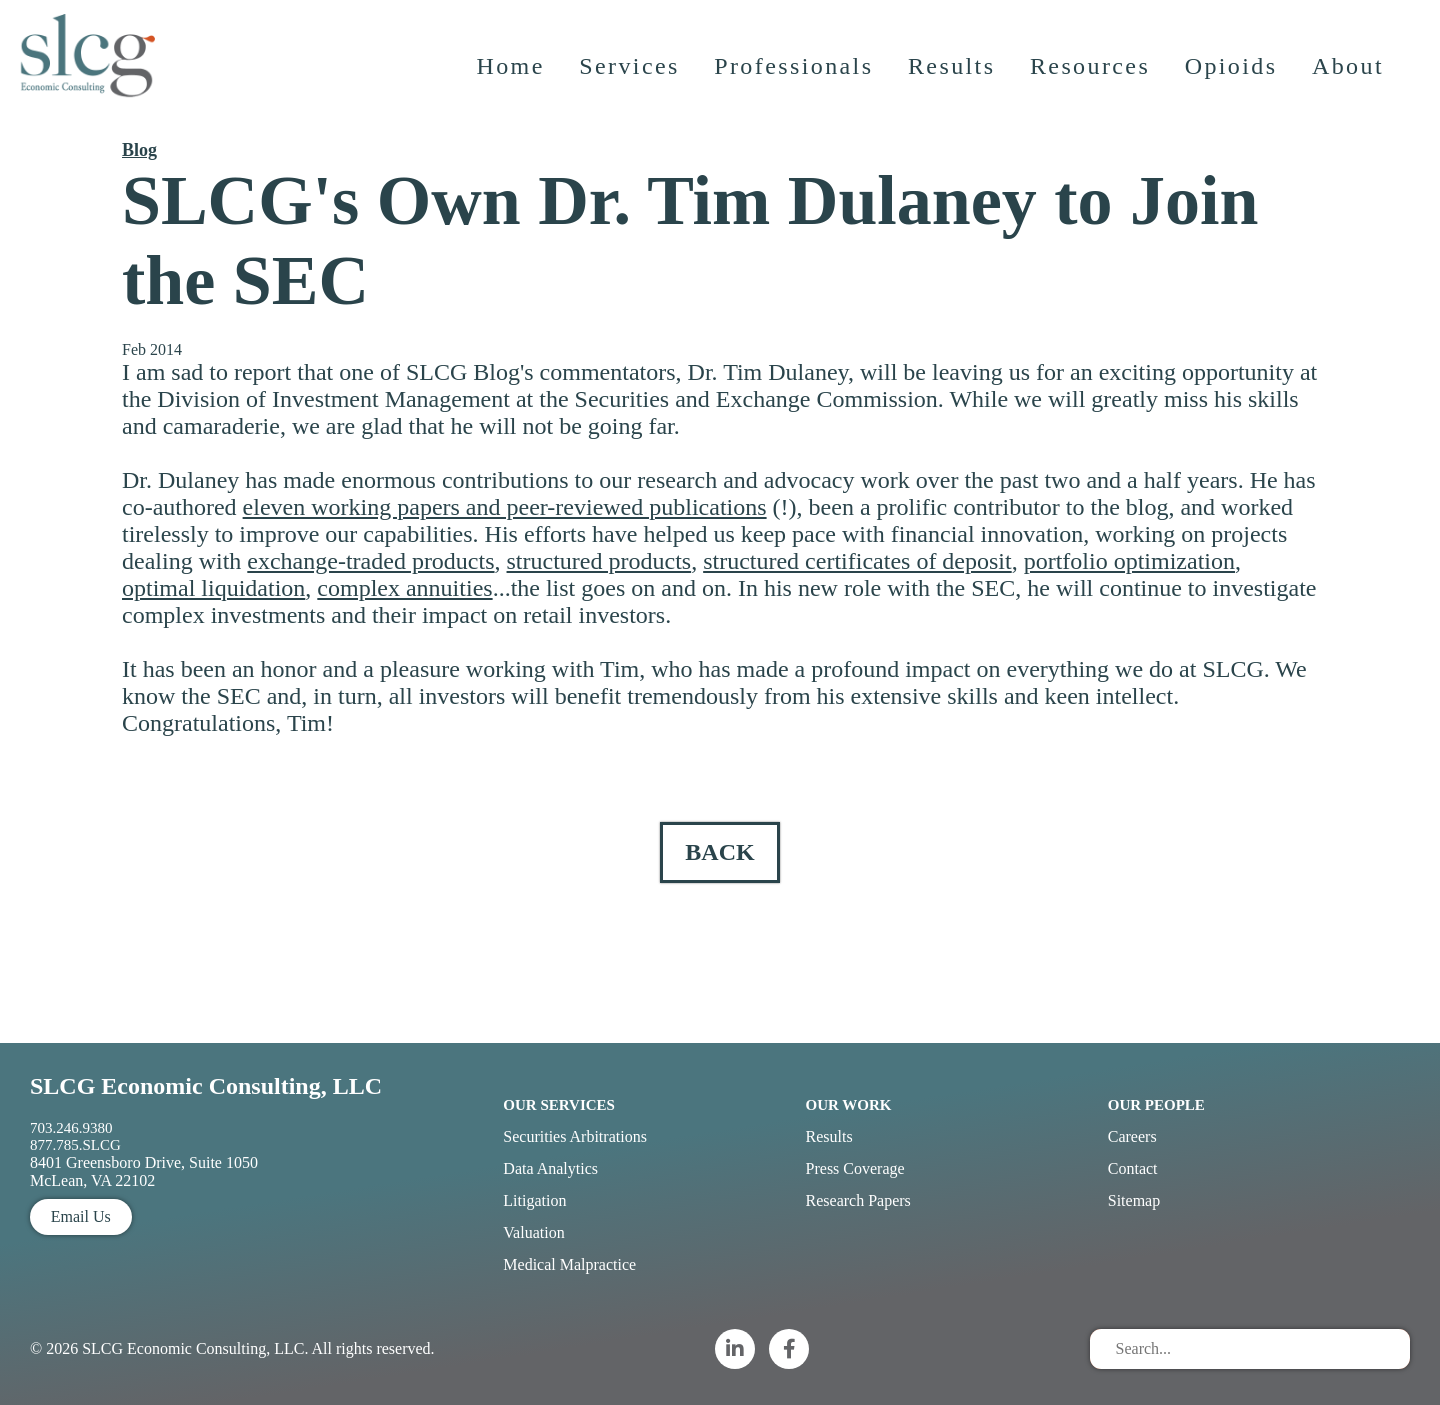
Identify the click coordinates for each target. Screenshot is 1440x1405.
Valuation (533, 1232)
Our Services (559, 1105)
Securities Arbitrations (575, 1136)
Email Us (81, 1216)
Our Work (849, 1105)
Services (632, 85)
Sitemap (1134, 1200)
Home (513, 85)
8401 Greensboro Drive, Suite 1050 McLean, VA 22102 (144, 1171)
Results (954, 85)
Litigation (534, 1200)
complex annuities (404, 588)
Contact (1133, 1168)
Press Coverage (855, 1168)
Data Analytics (550, 1168)
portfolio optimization (1129, 561)
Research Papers (858, 1200)
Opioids (1234, 85)
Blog (139, 150)
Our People (1156, 1105)
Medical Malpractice (569, 1264)
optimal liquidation (213, 588)
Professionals (796, 85)
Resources (1093, 85)
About (1351, 85)
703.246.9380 (71, 1128)
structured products (599, 561)
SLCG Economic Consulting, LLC (206, 1086)
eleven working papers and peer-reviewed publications (505, 507)
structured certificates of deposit (857, 561)
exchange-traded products (370, 561)
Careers (1132, 1136)
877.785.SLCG (75, 1145)
